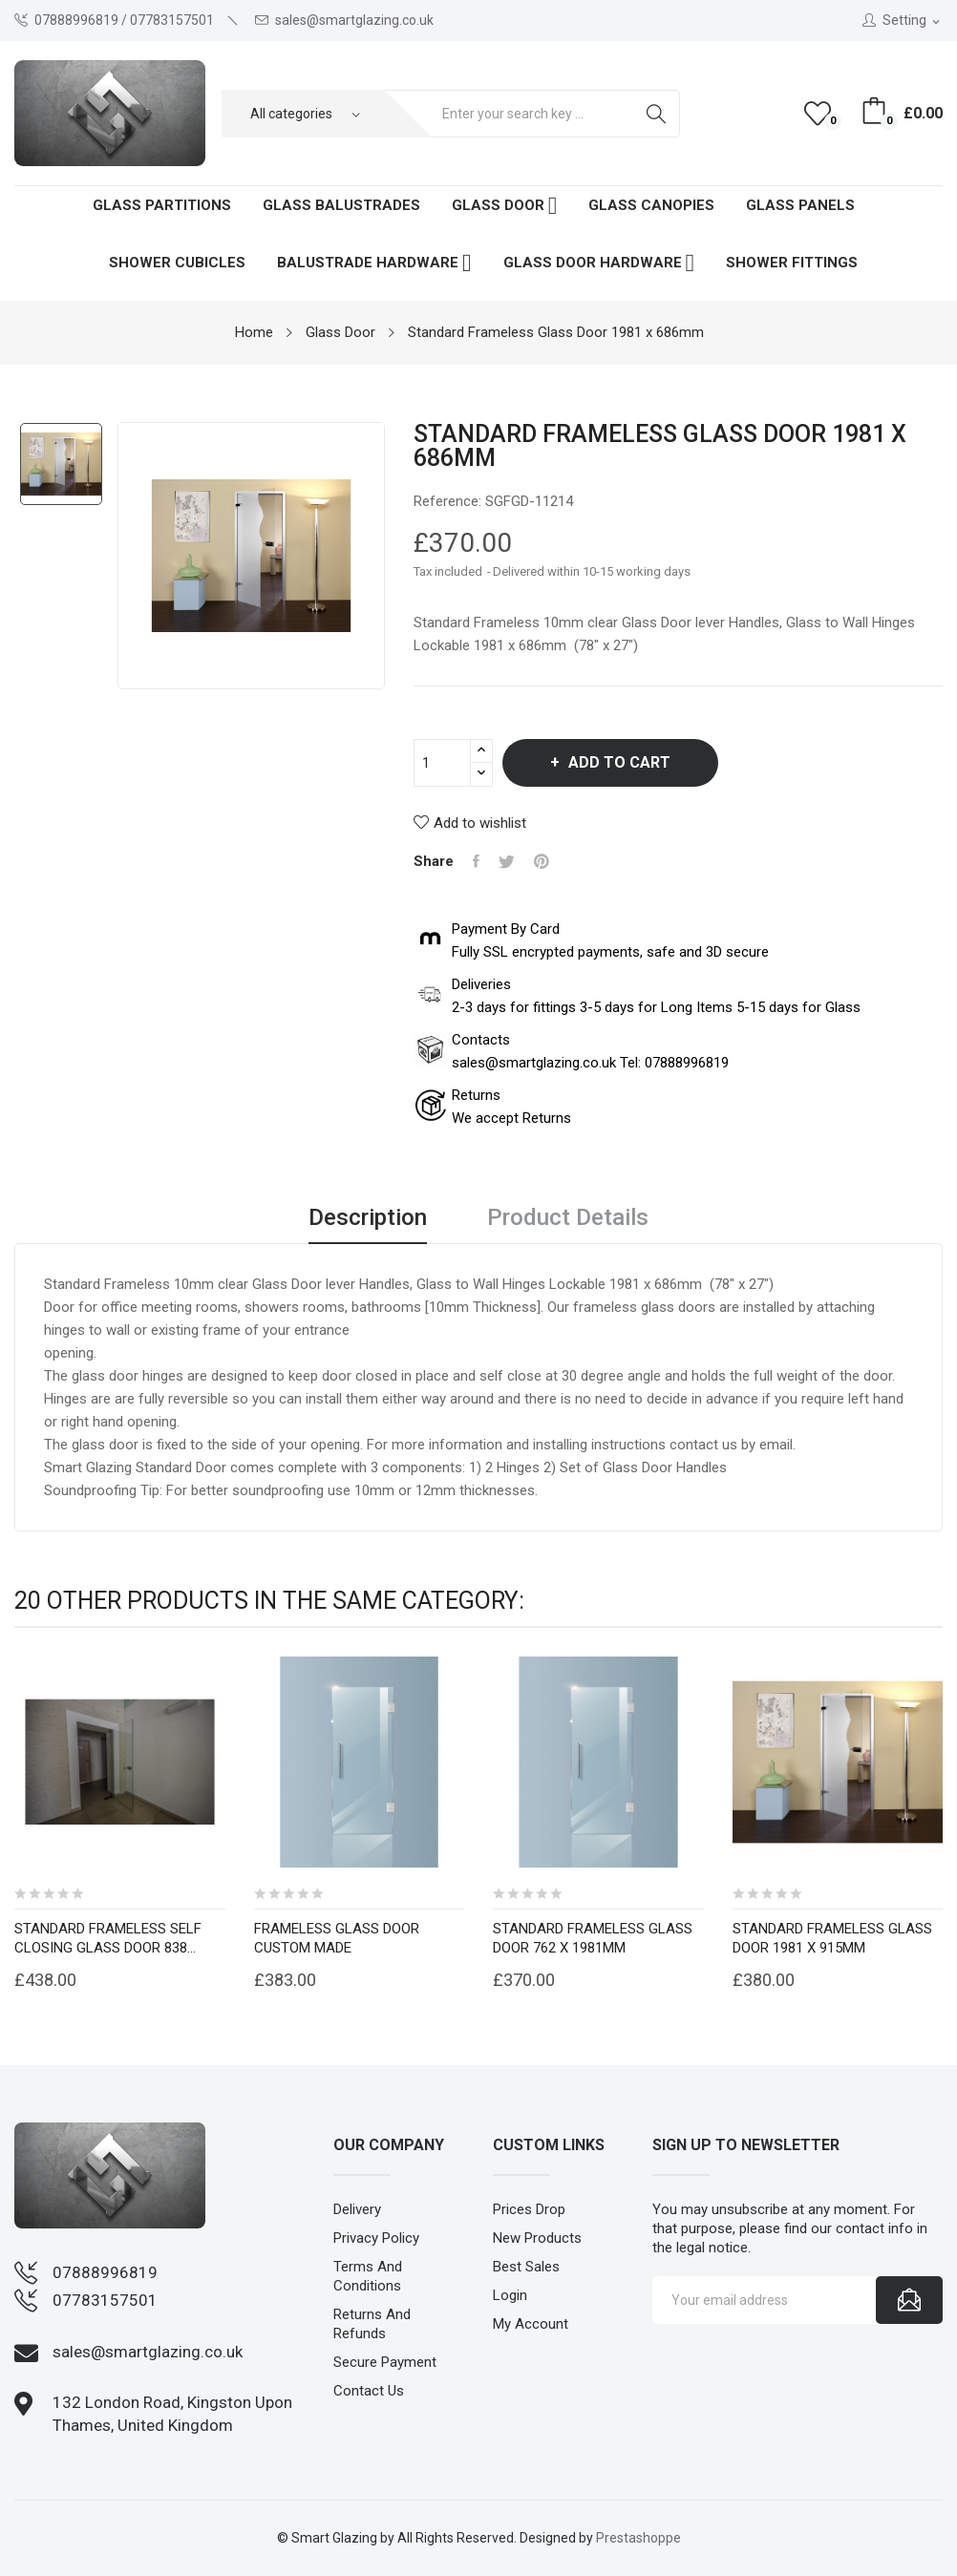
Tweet (506, 861)
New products (537, 2238)
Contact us (368, 2390)
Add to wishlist (470, 823)
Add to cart (617, 762)
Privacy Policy (376, 2238)
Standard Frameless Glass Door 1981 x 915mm (832, 1938)
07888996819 (105, 2272)
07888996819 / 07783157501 (114, 20)
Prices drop (529, 2209)
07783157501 (105, 2300)
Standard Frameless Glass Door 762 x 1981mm (592, 1938)
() (820, 113)
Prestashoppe (638, 2537)
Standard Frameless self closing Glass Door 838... (108, 1938)
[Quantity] (442, 763)
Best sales (526, 2266)
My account (530, 2324)
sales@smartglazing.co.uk (344, 20)
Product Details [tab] (568, 1218)
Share (476, 861)
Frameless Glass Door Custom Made (336, 1938)
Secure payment (384, 2362)
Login (510, 2295)
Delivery (357, 2209)
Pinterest (541, 861)
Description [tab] (367, 1218)
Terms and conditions (367, 2276)
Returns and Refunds (372, 2324)
